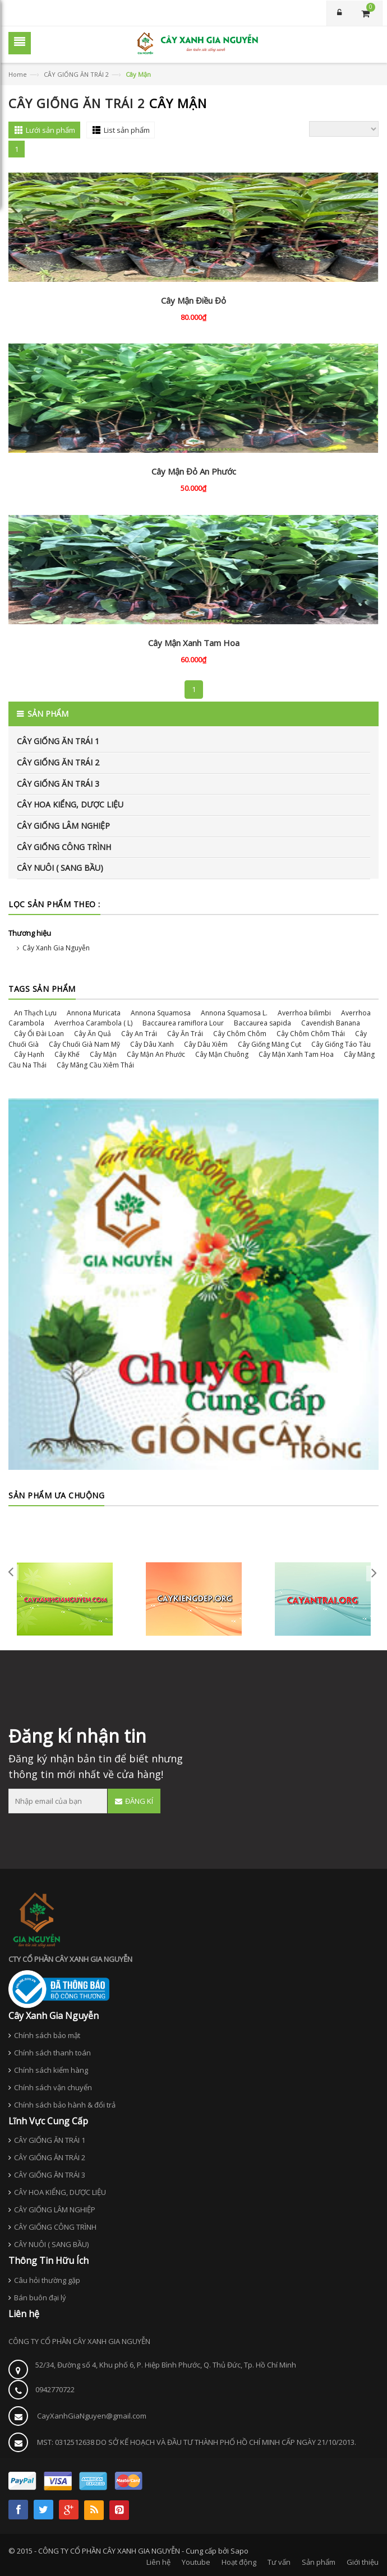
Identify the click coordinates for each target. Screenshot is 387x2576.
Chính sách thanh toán (52, 2053)
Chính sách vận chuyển (53, 2087)
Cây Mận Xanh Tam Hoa (193, 642)
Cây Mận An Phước (156, 1054)
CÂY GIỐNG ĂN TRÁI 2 (76, 74)
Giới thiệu (363, 2562)
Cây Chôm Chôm (239, 1033)
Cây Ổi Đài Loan (39, 1033)
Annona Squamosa (161, 1013)
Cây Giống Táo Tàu (341, 1044)
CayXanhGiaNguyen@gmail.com (91, 2416)
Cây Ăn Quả (92, 1033)
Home (17, 74)
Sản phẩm (318, 2562)
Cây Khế (67, 1054)
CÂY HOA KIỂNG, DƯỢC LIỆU (70, 804)
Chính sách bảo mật (47, 2035)
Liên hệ (158, 2562)
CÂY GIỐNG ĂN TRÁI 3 (58, 783)
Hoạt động (239, 2562)
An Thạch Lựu (35, 1013)
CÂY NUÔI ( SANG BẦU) (60, 867)
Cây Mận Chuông (221, 1054)
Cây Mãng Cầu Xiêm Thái (95, 1065)
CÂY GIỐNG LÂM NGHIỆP (63, 825)
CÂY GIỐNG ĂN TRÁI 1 (58, 741)
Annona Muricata (94, 1013)
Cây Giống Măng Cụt (269, 1044)
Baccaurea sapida (262, 1023)
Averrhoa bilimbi (304, 1013)
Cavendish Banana (330, 1023)
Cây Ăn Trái (185, 1033)
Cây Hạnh (29, 1054)
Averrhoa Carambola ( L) (93, 1023)
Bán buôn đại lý (40, 2297)
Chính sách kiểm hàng (51, 2070)
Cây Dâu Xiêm (206, 1044)
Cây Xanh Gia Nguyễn (56, 948)
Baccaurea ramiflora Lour (183, 1023)
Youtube (196, 2562)
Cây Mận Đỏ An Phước (193, 471)
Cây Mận (103, 1054)
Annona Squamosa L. (234, 1013)
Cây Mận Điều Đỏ (193, 300)
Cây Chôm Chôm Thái (311, 1033)
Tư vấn (279, 2562)
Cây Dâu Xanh (152, 1044)
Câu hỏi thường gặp (47, 2280)
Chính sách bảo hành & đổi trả (65, 2105)
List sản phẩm (127, 130)
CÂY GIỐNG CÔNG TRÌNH (64, 847)
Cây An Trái (139, 1033)
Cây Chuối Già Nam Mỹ (84, 1044)
